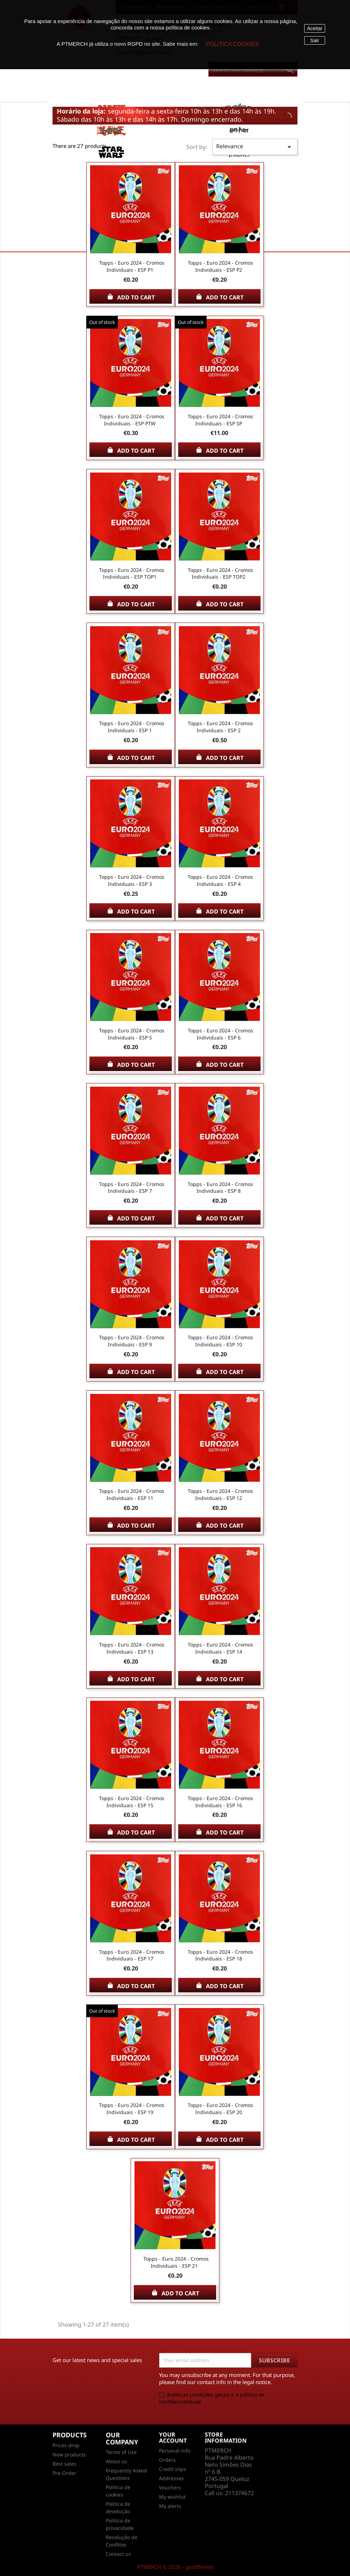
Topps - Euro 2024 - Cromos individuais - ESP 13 (131, 1648)
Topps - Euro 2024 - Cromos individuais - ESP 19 (131, 2109)
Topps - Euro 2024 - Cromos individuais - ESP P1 (131, 266)
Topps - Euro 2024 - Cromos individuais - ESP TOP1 (131, 573)
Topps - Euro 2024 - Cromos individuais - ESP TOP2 (220, 573)
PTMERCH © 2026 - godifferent (175, 2566)
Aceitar (315, 28)
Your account (173, 2438)
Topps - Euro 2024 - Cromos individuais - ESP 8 (220, 1188)
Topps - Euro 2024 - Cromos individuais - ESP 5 (131, 1034)
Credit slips (172, 2469)
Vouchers (170, 2487)
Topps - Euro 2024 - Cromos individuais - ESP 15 (131, 1802)
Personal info (174, 2450)
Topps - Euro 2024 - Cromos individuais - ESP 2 (220, 727)
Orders (167, 2459)
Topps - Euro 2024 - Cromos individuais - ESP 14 (220, 1648)
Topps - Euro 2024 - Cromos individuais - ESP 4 (220, 880)
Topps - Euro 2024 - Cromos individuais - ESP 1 (131, 727)
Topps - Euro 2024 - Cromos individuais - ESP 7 (131, 1188)
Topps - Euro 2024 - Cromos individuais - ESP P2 (220, 266)
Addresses (171, 2478)
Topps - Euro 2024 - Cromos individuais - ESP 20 (220, 2109)
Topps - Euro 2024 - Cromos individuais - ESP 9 (131, 1341)
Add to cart (130, 296)
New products (69, 2454)
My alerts (170, 2506)
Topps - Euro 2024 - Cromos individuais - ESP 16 (220, 1802)
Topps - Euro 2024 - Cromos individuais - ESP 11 (131, 1494)
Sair (314, 40)
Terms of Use (121, 2452)
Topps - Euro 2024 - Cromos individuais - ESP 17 (131, 1955)
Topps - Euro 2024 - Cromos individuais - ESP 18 (220, 1955)
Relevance (255, 146)
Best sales (64, 2463)
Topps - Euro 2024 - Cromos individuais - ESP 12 (220, 1494)
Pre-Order (64, 2473)
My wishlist (172, 2496)
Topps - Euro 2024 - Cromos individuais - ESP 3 (131, 880)
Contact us (118, 2553)
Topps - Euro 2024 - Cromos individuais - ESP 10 (220, 1341)
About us (116, 2461)
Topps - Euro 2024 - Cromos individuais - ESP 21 (176, 2262)
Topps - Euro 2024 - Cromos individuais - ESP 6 (220, 1034)
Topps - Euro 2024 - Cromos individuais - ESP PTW (131, 420)
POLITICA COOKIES (232, 44)
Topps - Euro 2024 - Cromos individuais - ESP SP (220, 420)
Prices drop (66, 2445)
